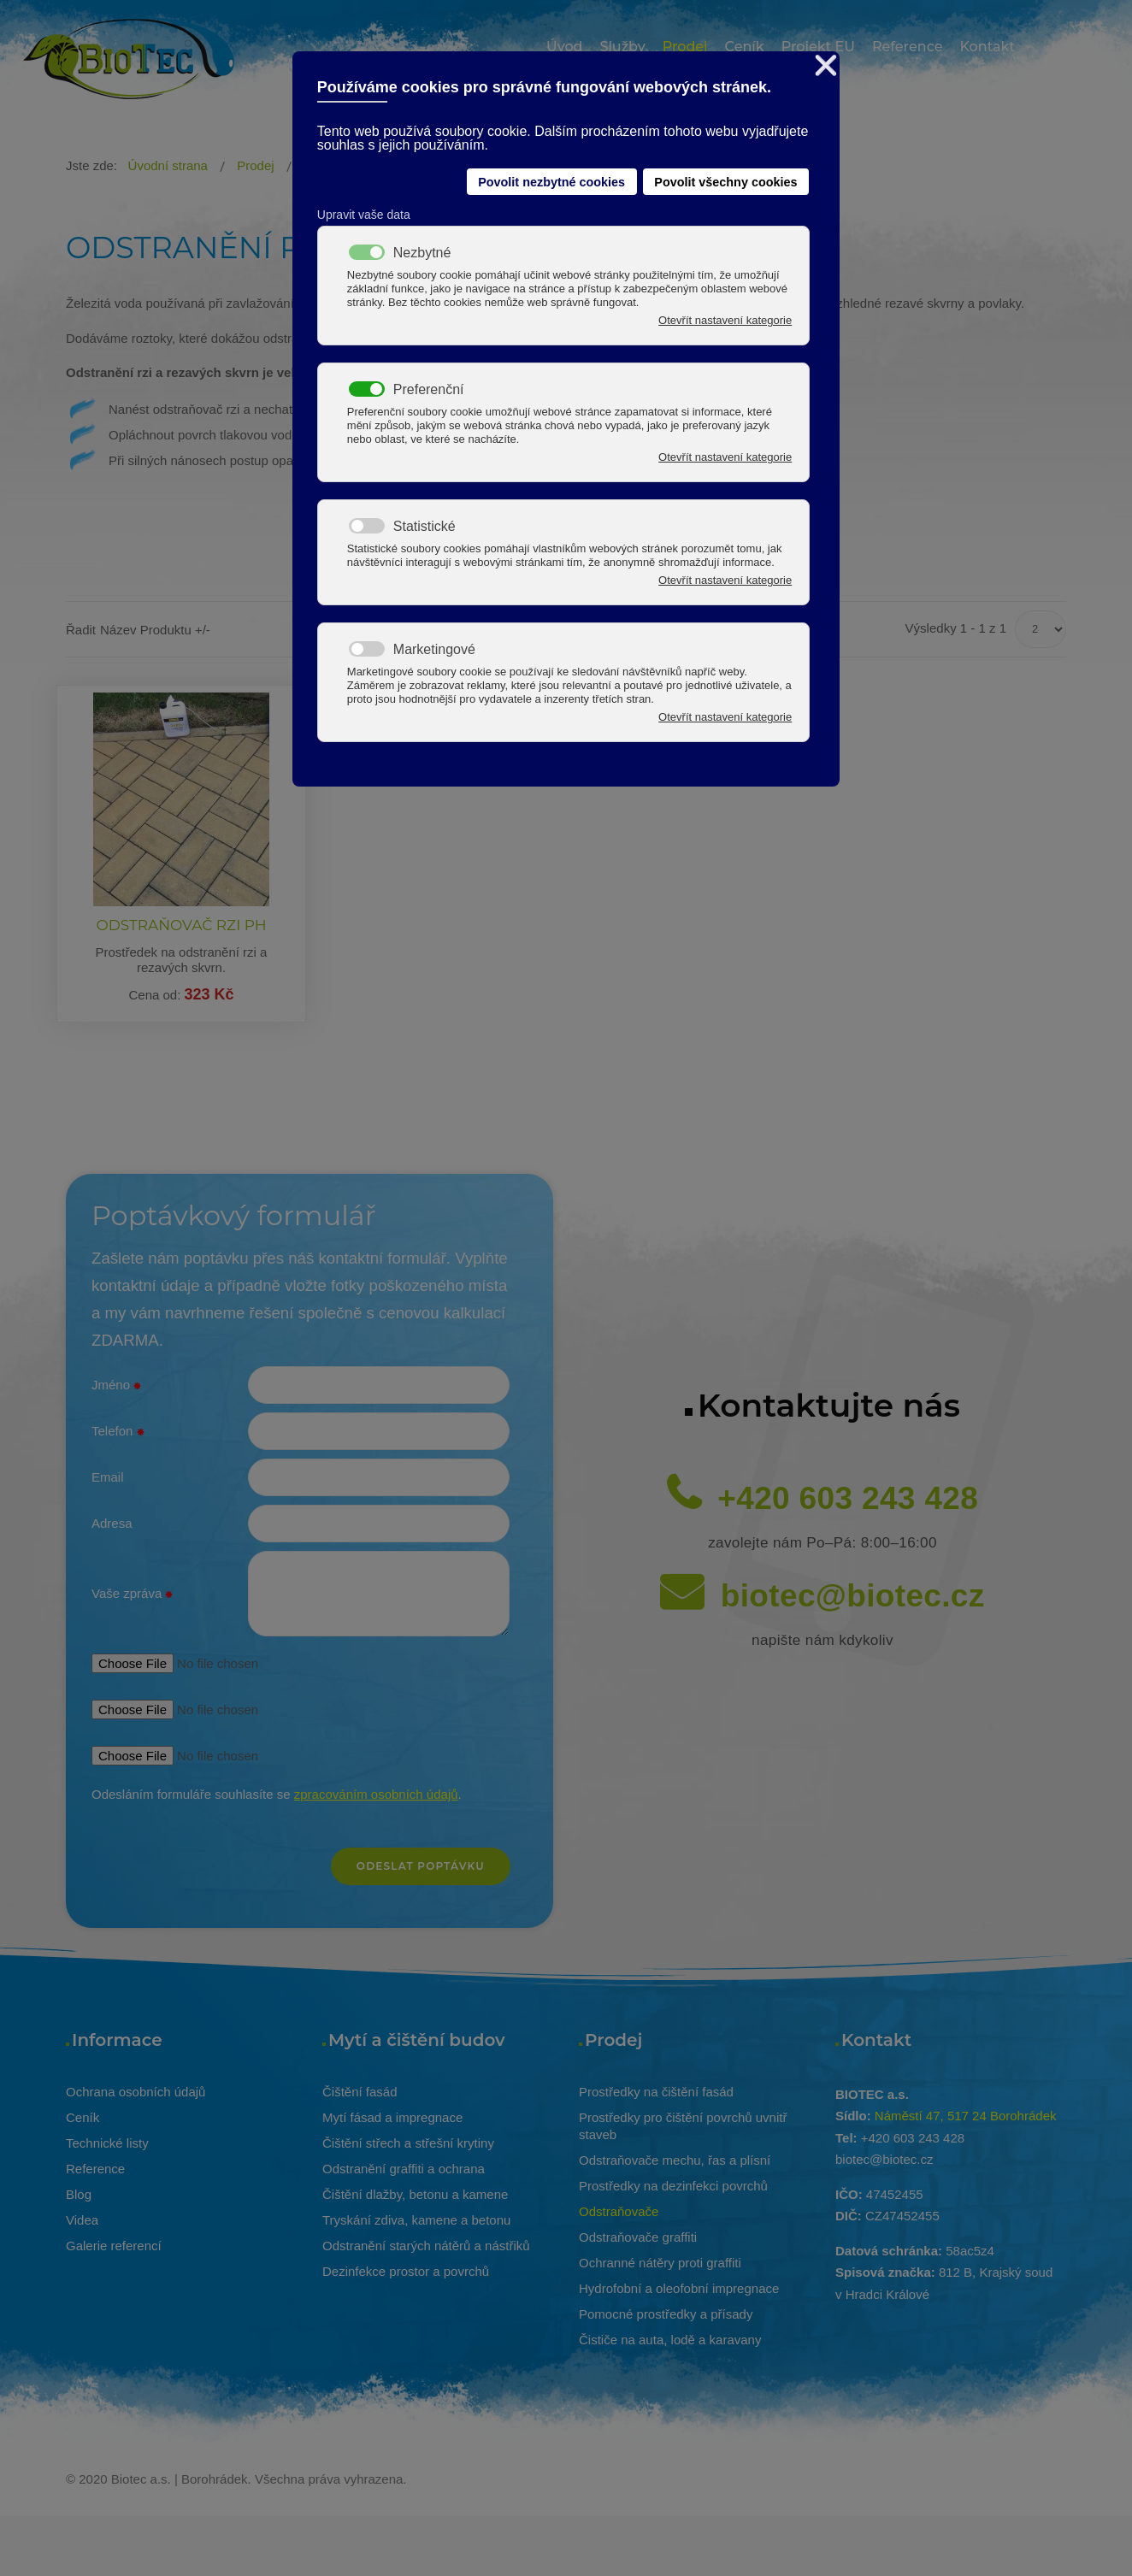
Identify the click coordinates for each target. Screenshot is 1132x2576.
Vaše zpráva (132, 1594)
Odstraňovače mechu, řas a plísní (674, 2160)
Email (107, 1477)
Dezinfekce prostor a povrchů (405, 2271)
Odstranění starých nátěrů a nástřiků (426, 2245)
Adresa (112, 1523)
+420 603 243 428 (847, 1498)
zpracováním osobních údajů (376, 1794)
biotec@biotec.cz (853, 1595)
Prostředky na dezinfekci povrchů (673, 2185)
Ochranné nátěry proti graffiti (660, 2262)
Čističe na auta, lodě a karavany (670, 2339)
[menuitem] (564, 49)
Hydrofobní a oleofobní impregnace (679, 2288)
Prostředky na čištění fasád (656, 2091)
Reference (95, 2168)
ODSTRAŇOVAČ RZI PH (181, 925)
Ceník (82, 2117)
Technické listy (107, 2143)
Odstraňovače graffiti (638, 2237)
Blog (78, 2194)
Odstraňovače (618, 2211)
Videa (82, 2220)
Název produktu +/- (155, 629)
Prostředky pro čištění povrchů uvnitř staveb (683, 2126)
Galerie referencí (114, 2245)
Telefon (117, 1432)
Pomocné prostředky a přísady (665, 2314)
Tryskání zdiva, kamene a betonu (416, 2220)
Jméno (116, 1385)
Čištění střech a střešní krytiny (408, 2143)
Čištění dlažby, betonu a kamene (415, 2194)
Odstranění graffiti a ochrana (403, 2168)
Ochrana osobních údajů (135, 2091)
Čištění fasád (360, 2091)
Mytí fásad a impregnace (392, 2117)
